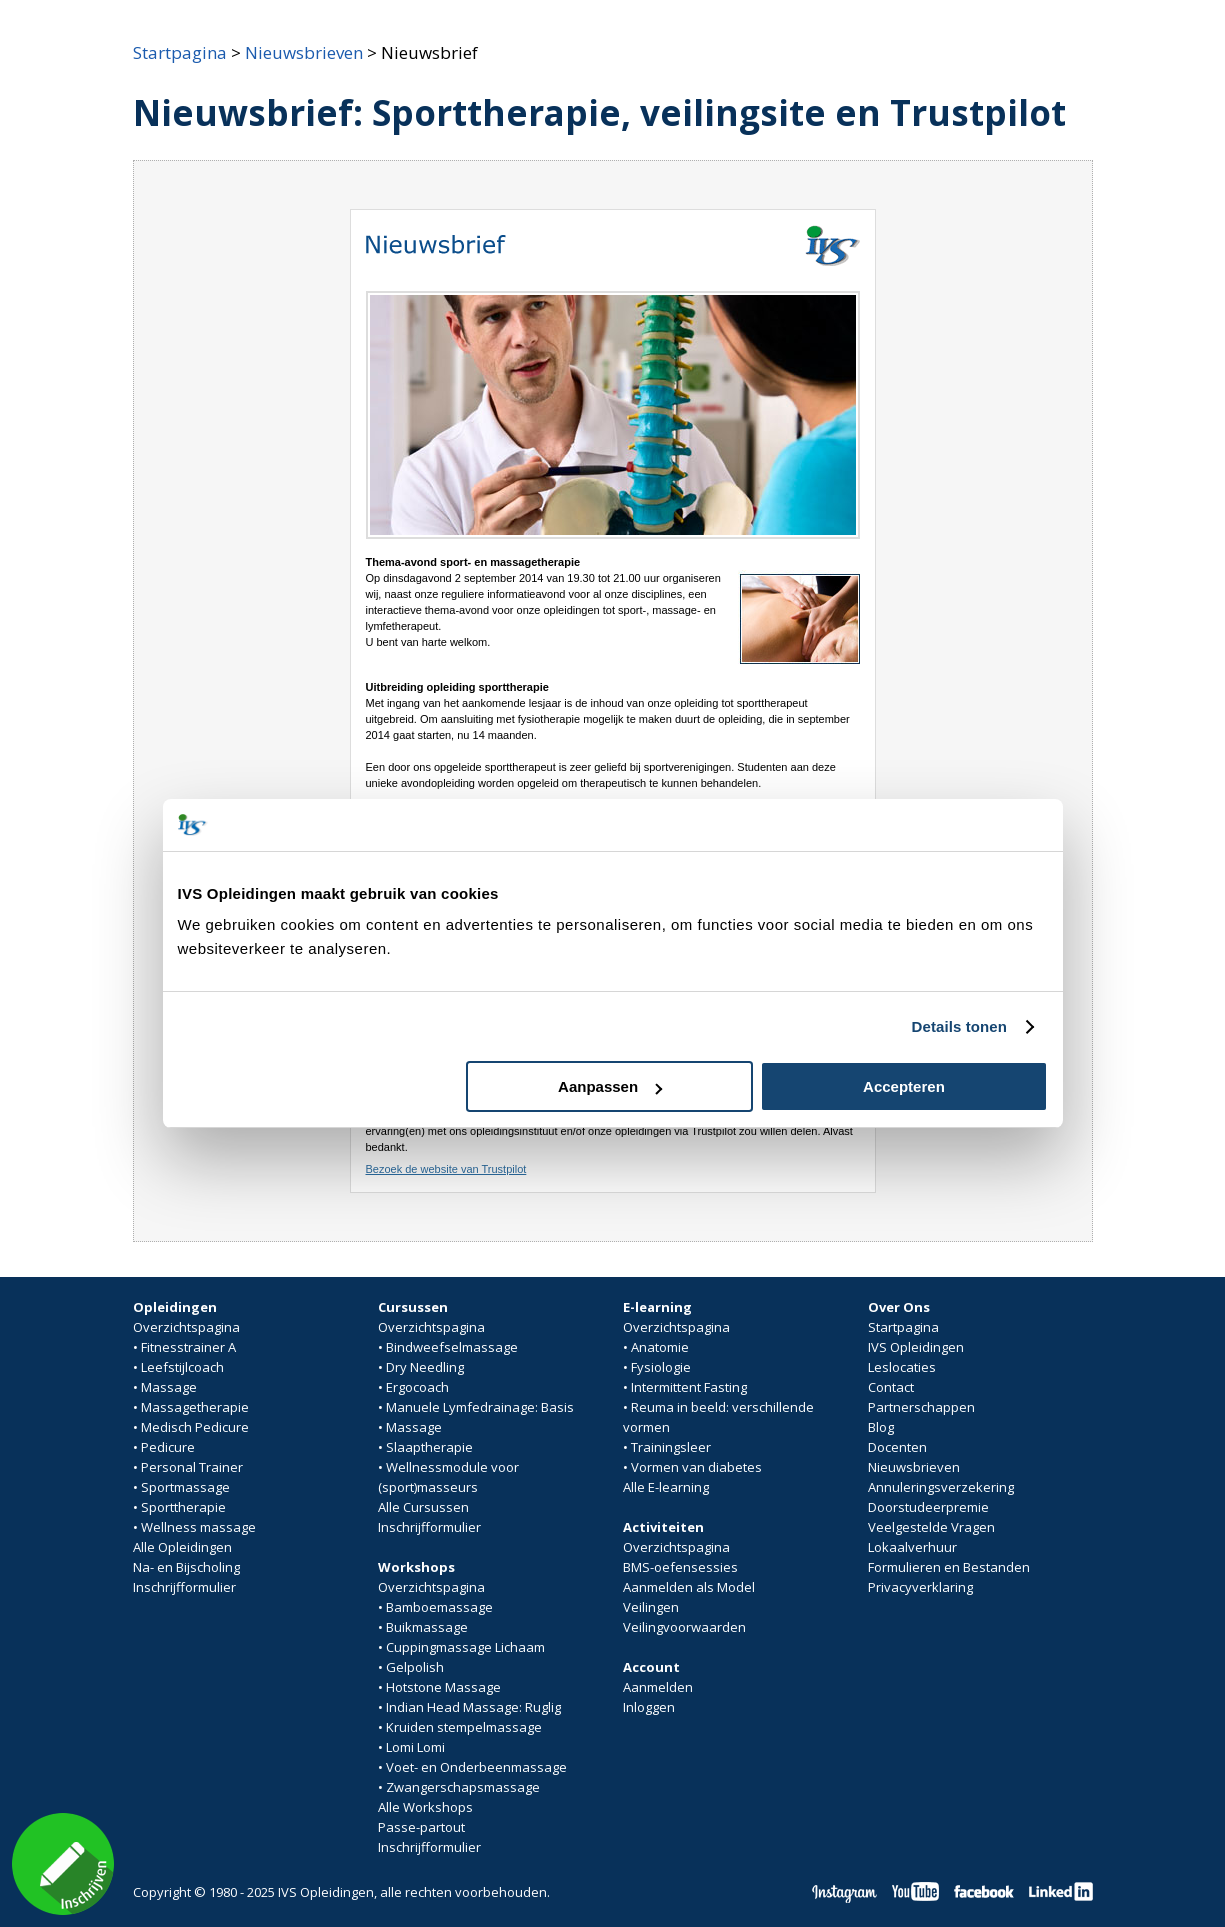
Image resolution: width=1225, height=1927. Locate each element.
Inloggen (649, 1707)
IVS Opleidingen (916, 1347)
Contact (891, 1387)
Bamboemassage (439, 1607)
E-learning (657, 1307)
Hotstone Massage (443, 1687)
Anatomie (660, 1347)
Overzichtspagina (186, 1327)
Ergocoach (417, 1387)
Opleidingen (175, 1307)
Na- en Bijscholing (186, 1567)
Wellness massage (198, 1527)
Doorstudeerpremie (928, 1507)
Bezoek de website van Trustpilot (446, 1169)
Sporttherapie (183, 1507)
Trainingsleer (671, 1447)
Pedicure (168, 1447)
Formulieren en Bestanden (949, 1567)
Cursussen (413, 1307)
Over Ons (899, 1307)
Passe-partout (421, 1827)
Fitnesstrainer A (188, 1347)
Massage (169, 1387)
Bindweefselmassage (452, 1347)
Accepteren (904, 1086)
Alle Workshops (425, 1807)
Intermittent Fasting (689, 1387)
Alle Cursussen (423, 1507)
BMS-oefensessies (680, 1567)
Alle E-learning (666, 1487)
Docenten (897, 1447)
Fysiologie (661, 1367)
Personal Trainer (192, 1467)
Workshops (416, 1567)
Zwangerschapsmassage (463, 1787)
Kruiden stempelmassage (464, 1727)
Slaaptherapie (429, 1447)
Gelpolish (415, 1667)
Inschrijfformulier (184, 1587)
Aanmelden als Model (689, 1587)
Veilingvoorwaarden (684, 1627)
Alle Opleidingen (182, 1547)
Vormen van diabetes (696, 1467)
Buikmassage (427, 1627)
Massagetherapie (195, 1407)
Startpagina (180, 52)
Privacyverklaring (920, 1587)
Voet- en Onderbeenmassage (476, 1767)
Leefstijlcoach (182, 1367)
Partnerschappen (921, 1407)
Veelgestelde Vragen (931, 1527)
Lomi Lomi (415, 1747)
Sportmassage (185, 1487)
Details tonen (959, 1026)
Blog (881, 1427)
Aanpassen (610, 1086)
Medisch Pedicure (195, 1427)
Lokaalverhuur (912, 1547)
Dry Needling (425, 1367)
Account (651, 1667)
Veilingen (651, 1607)
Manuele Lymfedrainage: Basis (480, 1407)
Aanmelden (658, 1687)
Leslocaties (902, 1367)
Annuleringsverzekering (941, 1487)
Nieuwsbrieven (304, 52)
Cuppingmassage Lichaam (465, 1647)
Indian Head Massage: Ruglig (473, 1707)
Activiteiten (663, 1527)
